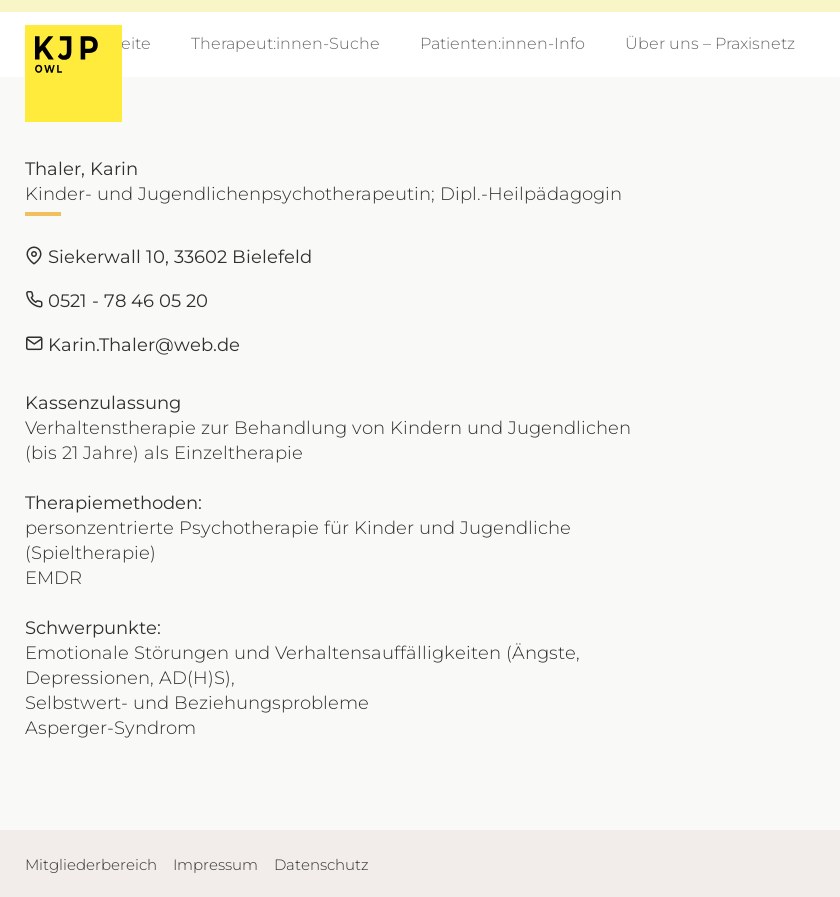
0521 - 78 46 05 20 (116, 301)
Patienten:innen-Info (502, 43)
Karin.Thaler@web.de (132, 345)
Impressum (215, 864)
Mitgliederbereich (91, 864)
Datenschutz (321, 864)
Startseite (113, 43)
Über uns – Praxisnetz (710, 43)
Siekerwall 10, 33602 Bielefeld (168, 257)
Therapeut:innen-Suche (285, 43)
